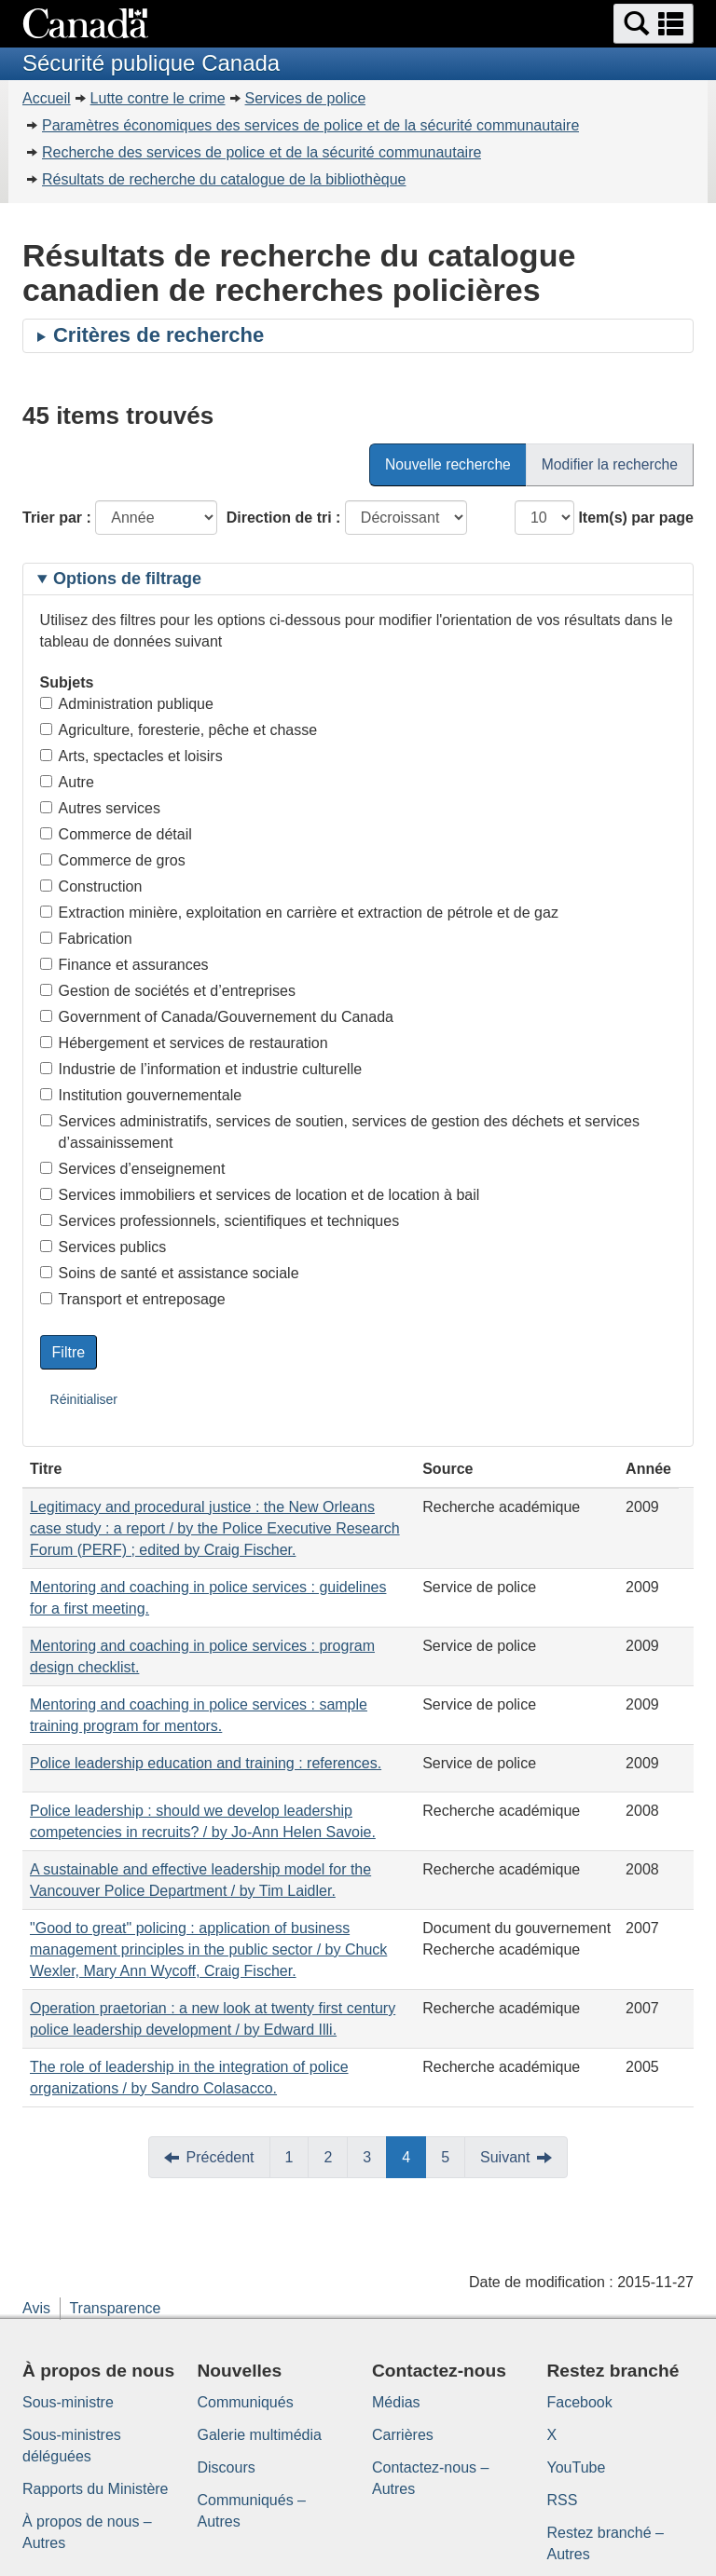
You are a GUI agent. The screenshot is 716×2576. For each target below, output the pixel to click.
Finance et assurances (124, 965)
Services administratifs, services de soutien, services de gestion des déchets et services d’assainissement (340, 1132)
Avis (36, 2308)
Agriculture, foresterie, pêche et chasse (178, 730)
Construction (91, 886)
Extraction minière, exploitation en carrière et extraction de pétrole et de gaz (299, 912)
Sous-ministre (68, 2402)
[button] (653, 24)
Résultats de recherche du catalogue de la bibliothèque (224, 179)
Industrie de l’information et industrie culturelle (201, 1069)
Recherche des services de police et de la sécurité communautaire (261, 152)
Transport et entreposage (133, 1299)
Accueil (46, 98)
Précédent (220, 2157)
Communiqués (246, 2402)
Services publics (103, 1247)
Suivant (505, 2157)
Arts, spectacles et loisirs (131, 756)
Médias (396, 2402)
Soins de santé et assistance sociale (169, 1273)
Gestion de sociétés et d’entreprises (168, 991)
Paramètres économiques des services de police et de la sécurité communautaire (310, 125)
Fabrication (86, 939)
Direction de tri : (284, 517)
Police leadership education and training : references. (205, 1763)
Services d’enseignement (133, 1169)
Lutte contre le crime (158, 98)
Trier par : (56, 517)
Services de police (305, 98)
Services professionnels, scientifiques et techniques (220, 1221)
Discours (226, 2467)
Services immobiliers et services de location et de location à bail (260, 1195)
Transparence (114, 2308)
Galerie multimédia (260, 2435)
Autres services (100, 808)
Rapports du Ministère (95, 2489)
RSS (562, 2500)
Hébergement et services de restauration (184, 1043)
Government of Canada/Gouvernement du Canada (216, 1017)
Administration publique (126, 704)
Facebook (580, 2402)
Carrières (403, 2435)
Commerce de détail (116, 834)
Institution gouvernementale (141, 1095)
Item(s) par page (636, 517)
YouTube (576, 2467)
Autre (67, 782)
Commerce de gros (113, 860)
